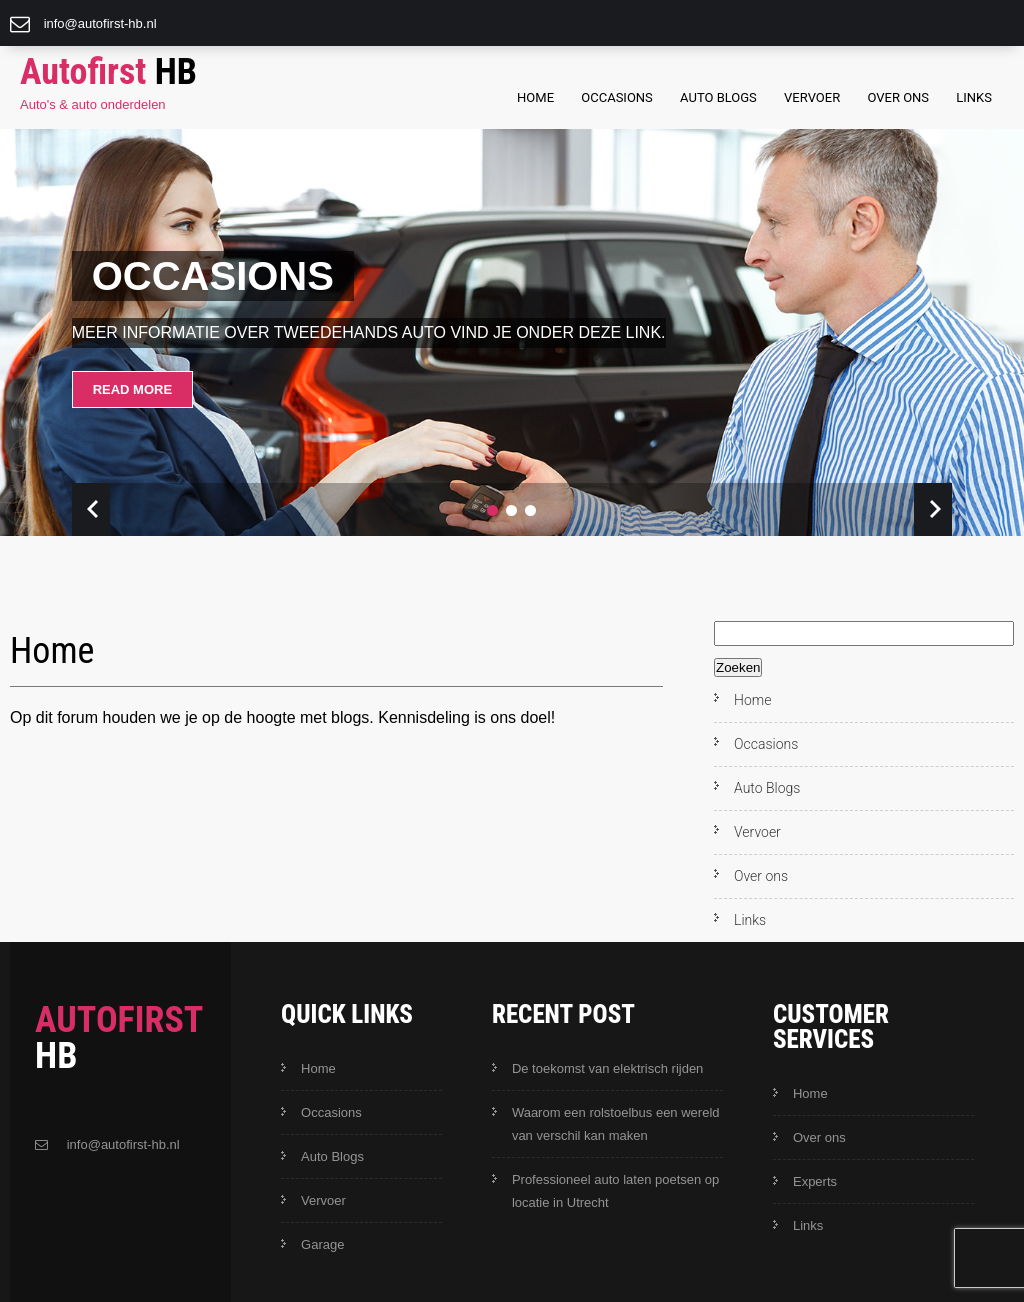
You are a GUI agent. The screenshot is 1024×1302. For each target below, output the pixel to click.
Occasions (617, 97)
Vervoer (812, 97)
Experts (815, 1181)
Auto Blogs (718, 97)
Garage (322, 1244)
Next (933, 509)
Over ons (898, 97)
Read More (132, 389)
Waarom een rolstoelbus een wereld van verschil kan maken (616, 1124)
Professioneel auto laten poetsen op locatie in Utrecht (615, 1191)
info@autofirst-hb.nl (100, 23)
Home (535, 97)
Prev (91, 509)
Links (974, 97)
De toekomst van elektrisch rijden (607, 1068)
